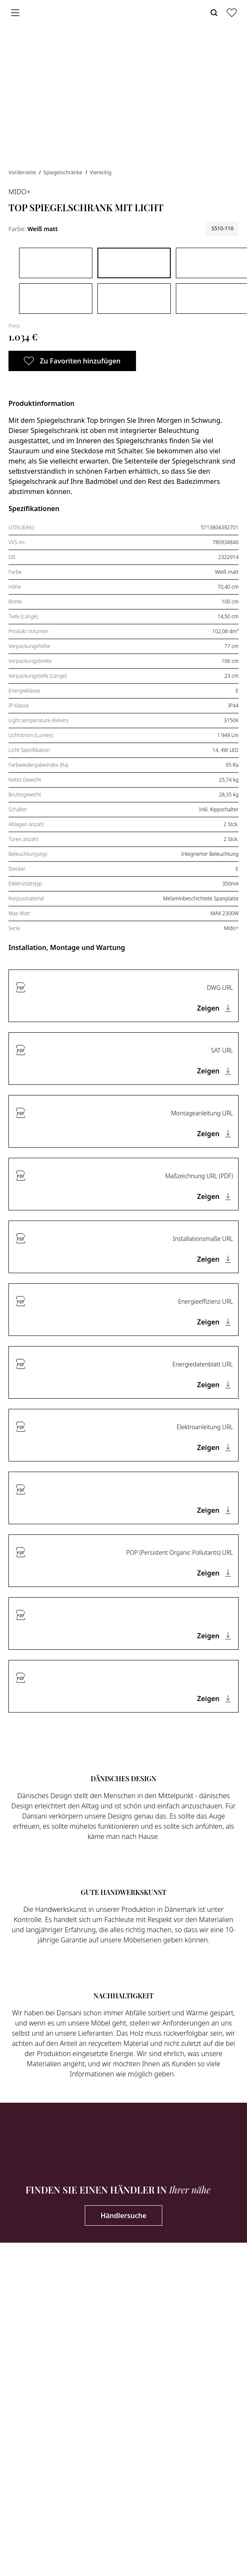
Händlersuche (123, 2215)
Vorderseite (22, 172)
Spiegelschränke (63, 172)
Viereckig (100, 172)
